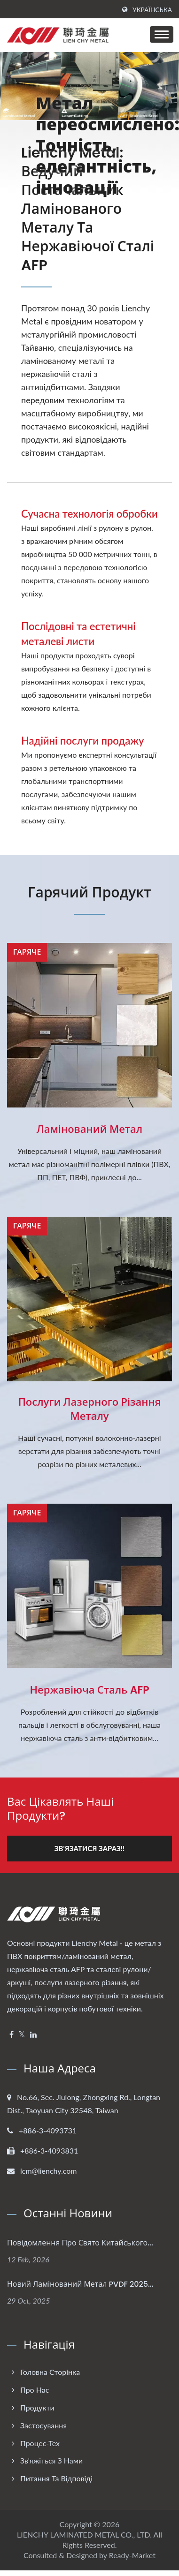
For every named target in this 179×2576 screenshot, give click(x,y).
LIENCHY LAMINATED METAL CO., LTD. (84, 2534)
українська (152, 10)
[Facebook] (11, 2034)
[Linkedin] (33, 2034)
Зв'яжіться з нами (51, 2460)
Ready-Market (132, 2555)
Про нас (34, 2389)
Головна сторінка (50, 2371)
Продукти (37, 2407)
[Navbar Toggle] (161, 34)
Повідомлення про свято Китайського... (80, 2242)
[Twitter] (21, 2034)
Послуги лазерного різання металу (89, 1409)
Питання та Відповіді (56, 2478)
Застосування (43, 2425)
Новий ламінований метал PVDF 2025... (80, 2284)
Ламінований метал (90, 1129)
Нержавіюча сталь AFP (89, 1690)
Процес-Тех (40, 2443)
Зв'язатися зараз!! (89, 1848)
